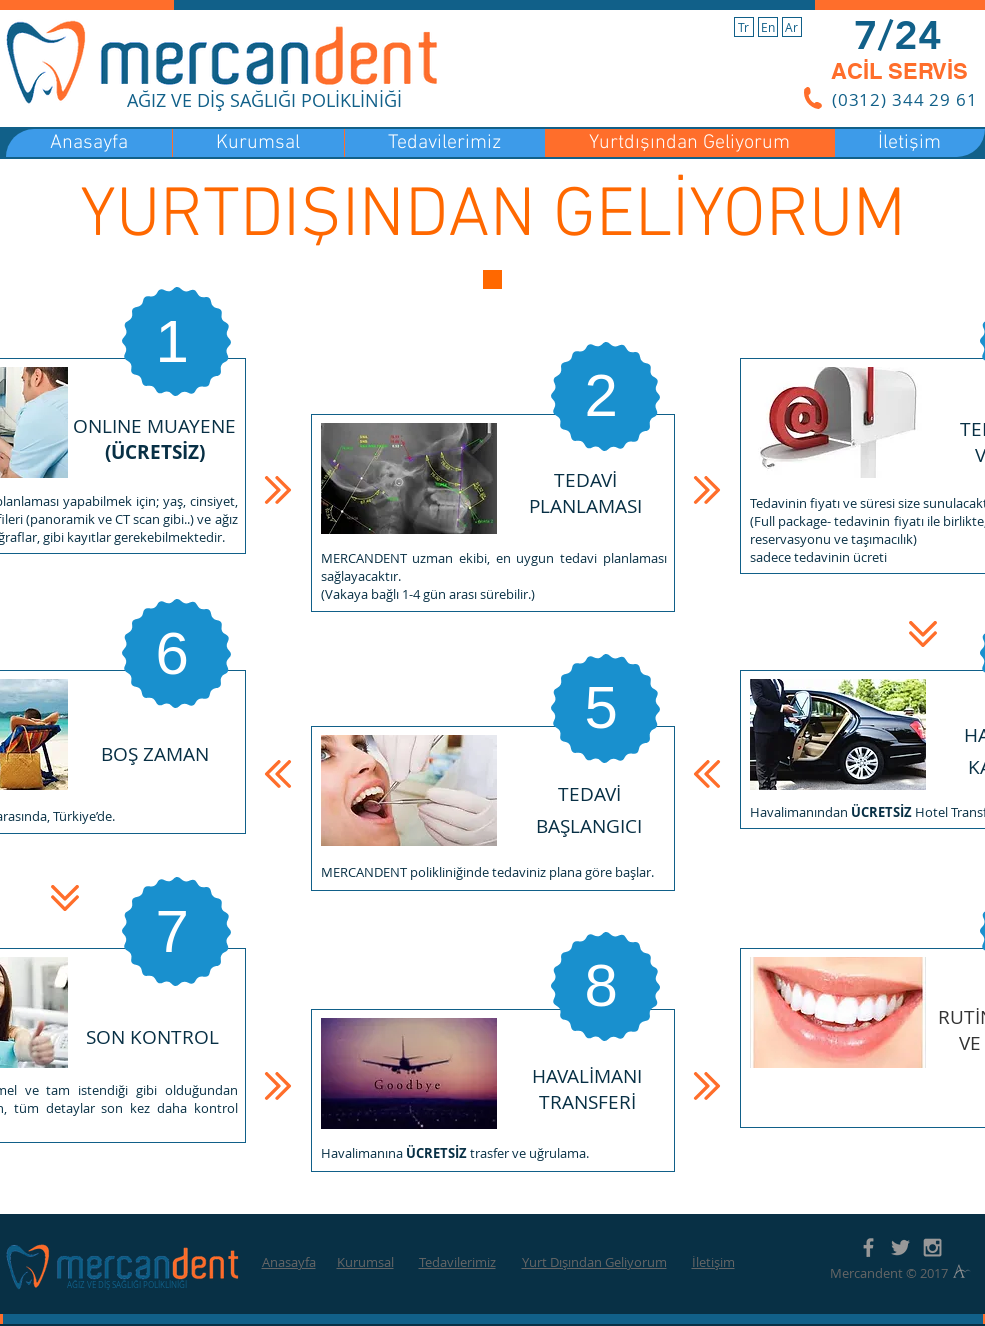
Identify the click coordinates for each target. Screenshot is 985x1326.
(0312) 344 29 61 (905, 99)
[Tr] (744, 27)
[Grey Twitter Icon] (900, 1247)
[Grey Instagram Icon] (932, 1247)
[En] (768, 27)
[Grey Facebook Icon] (868, 1247)
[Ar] (792, 27)
